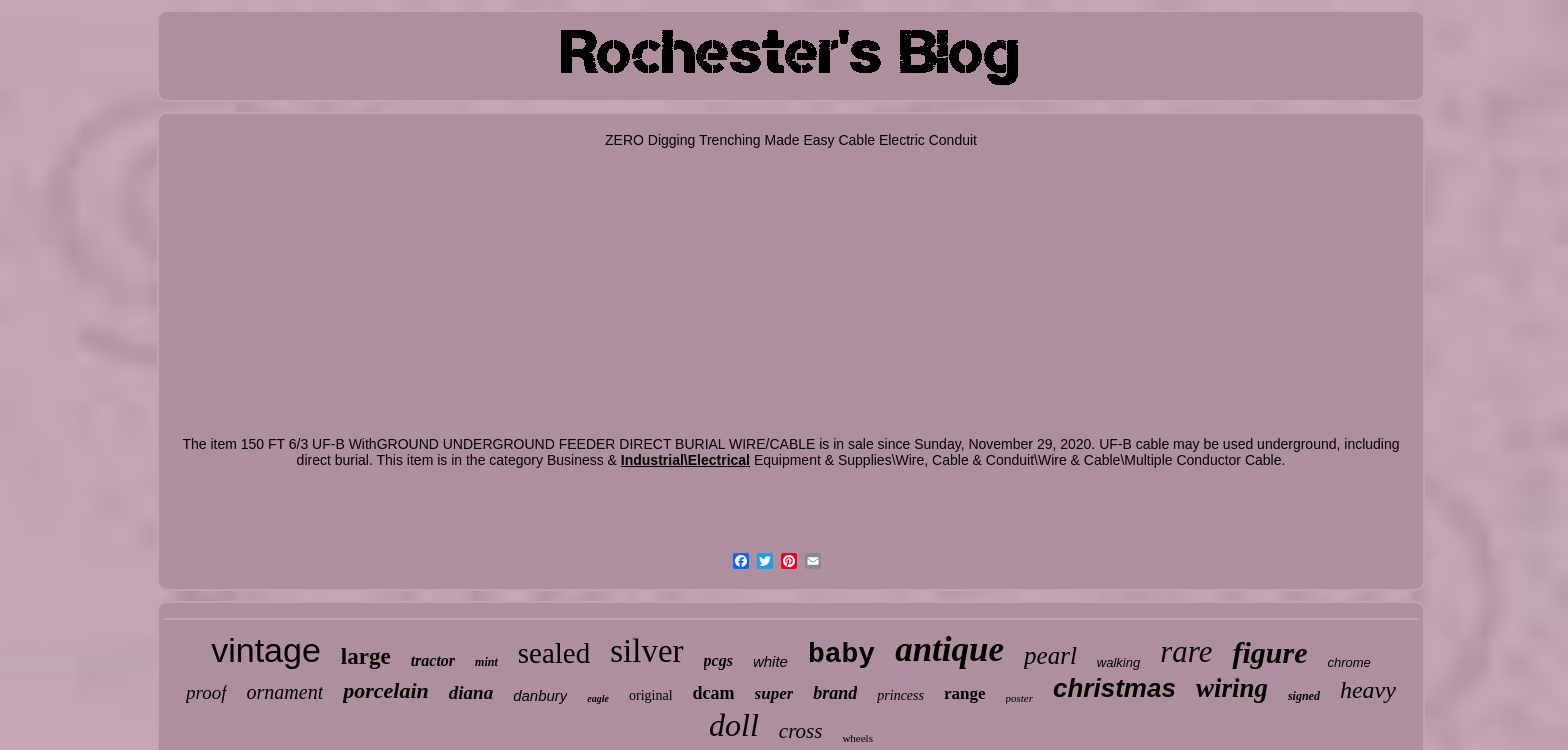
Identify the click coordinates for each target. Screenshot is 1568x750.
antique (949, 649)
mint (486, 662)
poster (1020, 698)
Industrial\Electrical (685, 460)
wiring (1232, 688)
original (651, 695)
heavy (1368, 690)
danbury (540, 695)
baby (841, 654)
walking (1118, 662)
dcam (714, 693)
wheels (857, 738)
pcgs (718, 660)
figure (1269, 652)
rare (1186, 651)
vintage (266, 650)
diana (471, 692)
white (770, 661)
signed (1304, 696)
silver (646, 651)
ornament (285, 692)
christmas (1114, 688)
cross (801, 731)
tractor (433, 660)
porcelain (386, 690)
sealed (554, 653)
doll (734, 725)
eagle (598, 698)
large (366, 656)
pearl (1050, 655)
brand (835, 693)
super (774, 693)
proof (206, 692)
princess (900, 695)
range (965, 693)
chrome (1348, 662)
